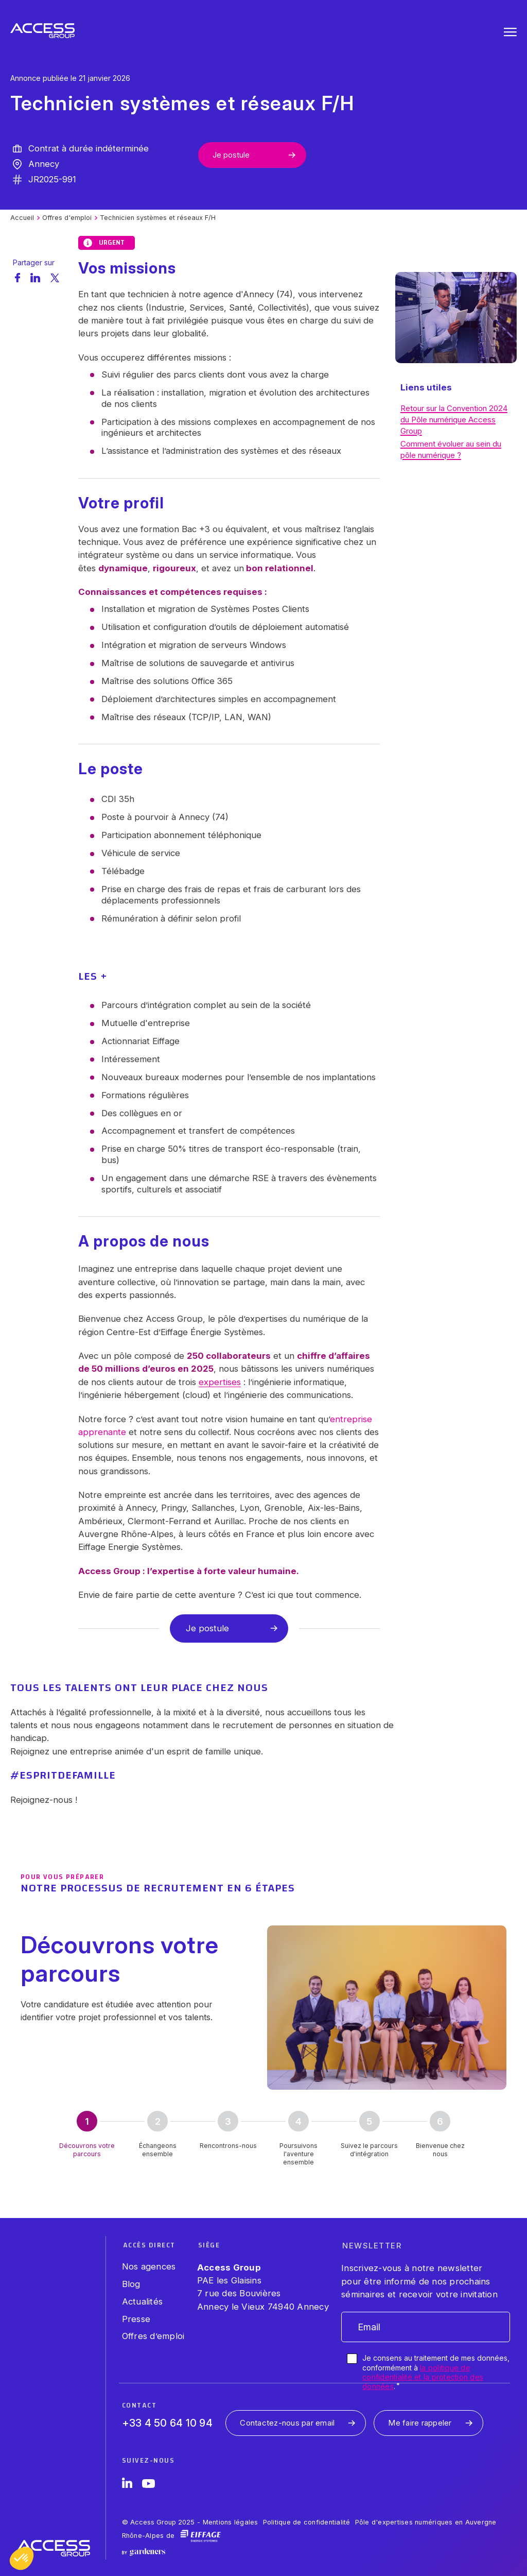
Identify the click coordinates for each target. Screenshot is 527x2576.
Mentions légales (230, 2522)
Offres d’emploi (153, 2336)
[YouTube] (148, 2485)
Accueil (22, 217)
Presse (136, 2319)
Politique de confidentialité (306, 2522)
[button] (21, 2558)
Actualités (142, 2301)
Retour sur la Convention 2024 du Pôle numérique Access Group (453, 419)
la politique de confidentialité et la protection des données (422, 2377)
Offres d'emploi (67, 217)
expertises (220, 1382)
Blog (131, 2284)
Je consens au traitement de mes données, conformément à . (436, 2372)
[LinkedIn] (127, 2485)
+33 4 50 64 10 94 (167, 2423)
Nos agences (149, 2266)
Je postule (231, 155)
